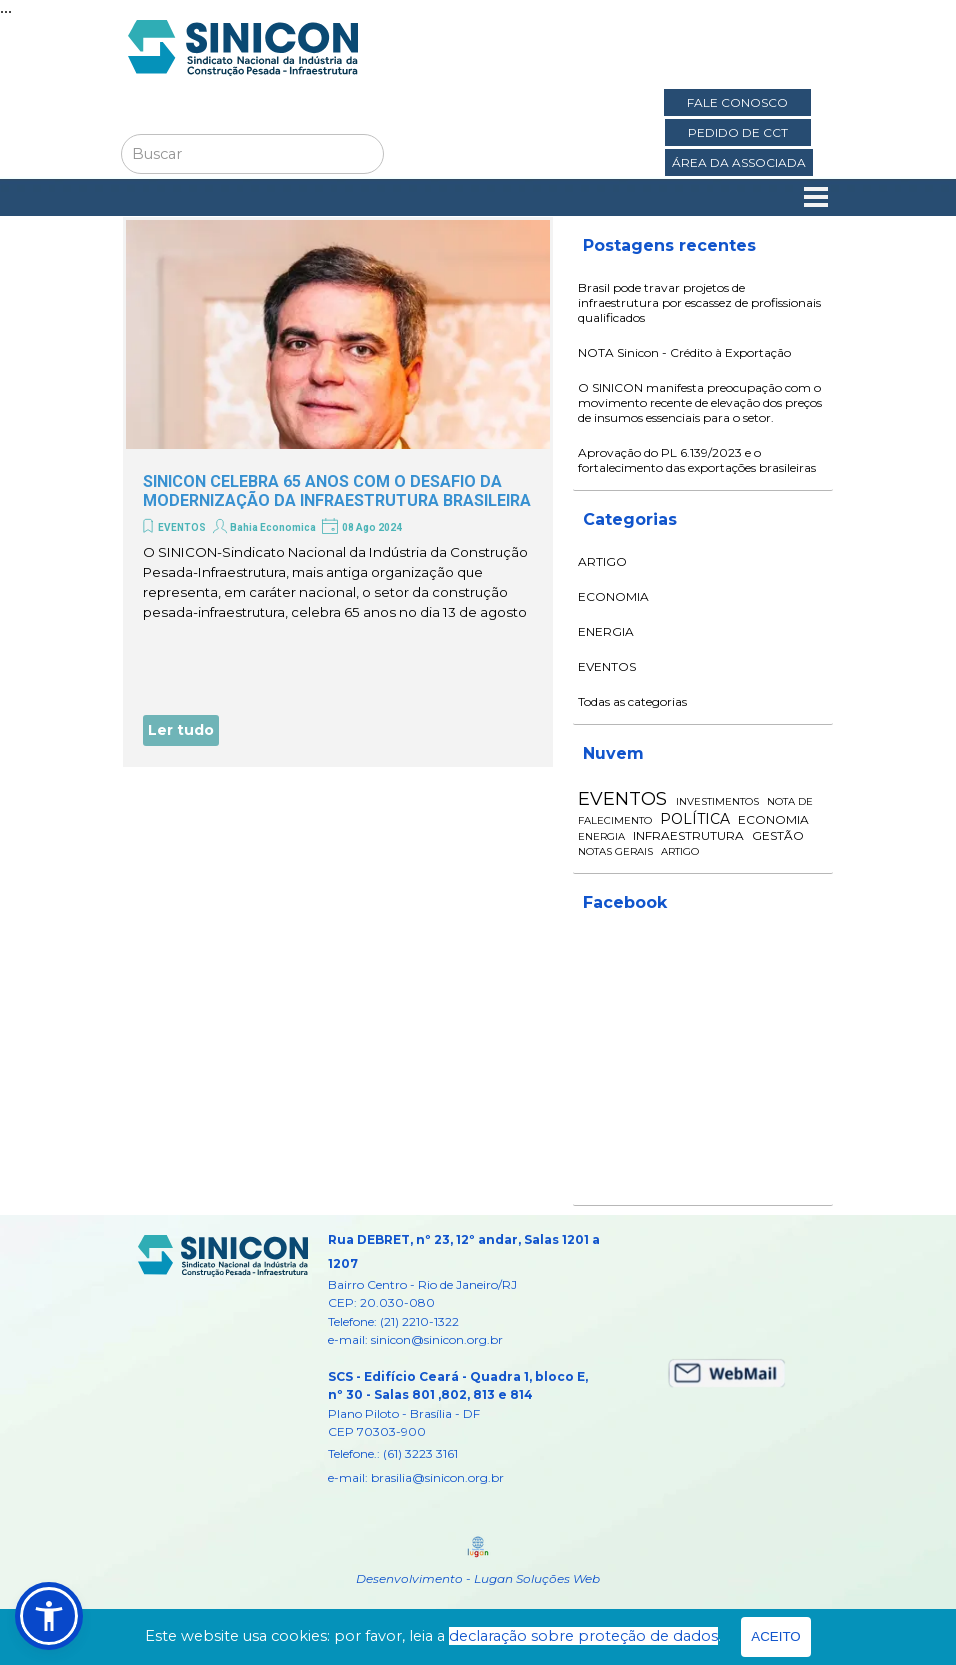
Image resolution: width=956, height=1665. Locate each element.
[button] (49, 1616)
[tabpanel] (466, 1358)
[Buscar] (252, 154)
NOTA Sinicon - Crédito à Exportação (684, 352)
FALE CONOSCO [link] (737, 102)
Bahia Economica (273, 527)
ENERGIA (606, 631)
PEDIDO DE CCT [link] (738, 132)
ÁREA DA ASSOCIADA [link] (739, 162)
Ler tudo (181, 730)
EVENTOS (182, 527)
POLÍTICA (695, 819)
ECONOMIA (613, 596)
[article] (338, 492)
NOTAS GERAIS (615, 851)
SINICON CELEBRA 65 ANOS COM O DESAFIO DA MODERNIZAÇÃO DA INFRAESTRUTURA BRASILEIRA (337, 491)
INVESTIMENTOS (717, 801)
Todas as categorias (632, 701)
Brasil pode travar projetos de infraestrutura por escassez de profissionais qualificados (699, 302)
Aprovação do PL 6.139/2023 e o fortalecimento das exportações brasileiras (697, 460)
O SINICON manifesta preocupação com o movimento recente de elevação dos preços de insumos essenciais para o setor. (700, 402)
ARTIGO (602, 561)
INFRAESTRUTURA (688, 835)
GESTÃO (778, 835)
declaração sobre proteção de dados (583, 1636)
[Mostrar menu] (816, 197)
